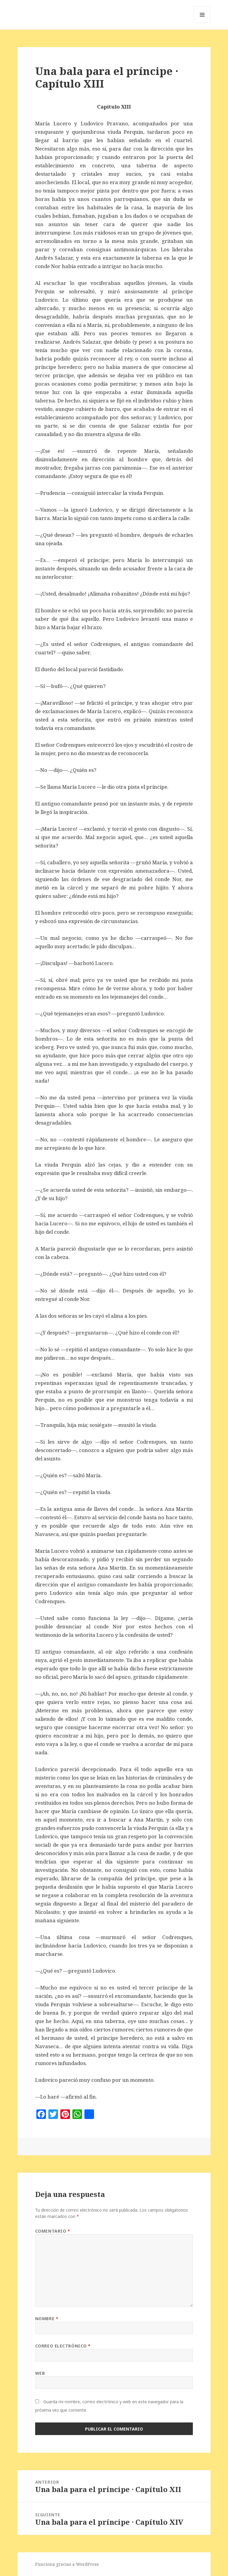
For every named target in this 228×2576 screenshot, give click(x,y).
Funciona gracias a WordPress (67, 2564)
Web (40, 2373)
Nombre (46, 2318)
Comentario (52, 2231)
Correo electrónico (63, 2346)
